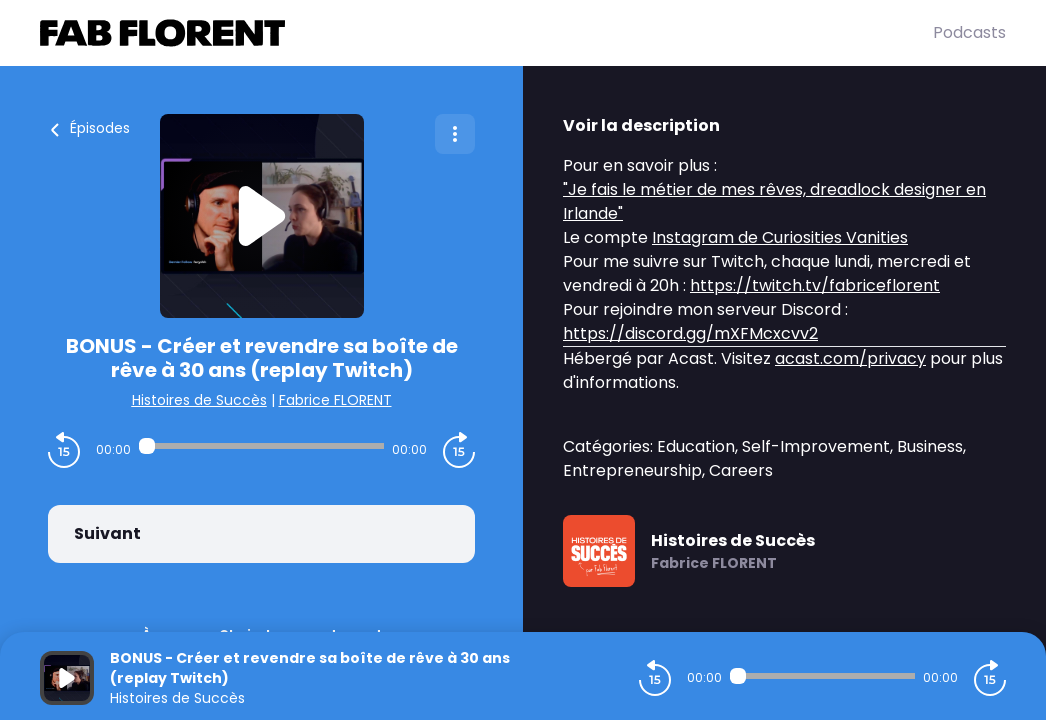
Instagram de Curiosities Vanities (780, 237)
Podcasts (969, 32)
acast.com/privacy (850, 358)
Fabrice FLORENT (335, 400)
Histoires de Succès (199, 400)
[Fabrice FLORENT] (486, 33)
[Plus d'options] (455, 134)
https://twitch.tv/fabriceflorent (815, 285)
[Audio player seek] (261, 446)
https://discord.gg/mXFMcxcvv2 (690, 333)
